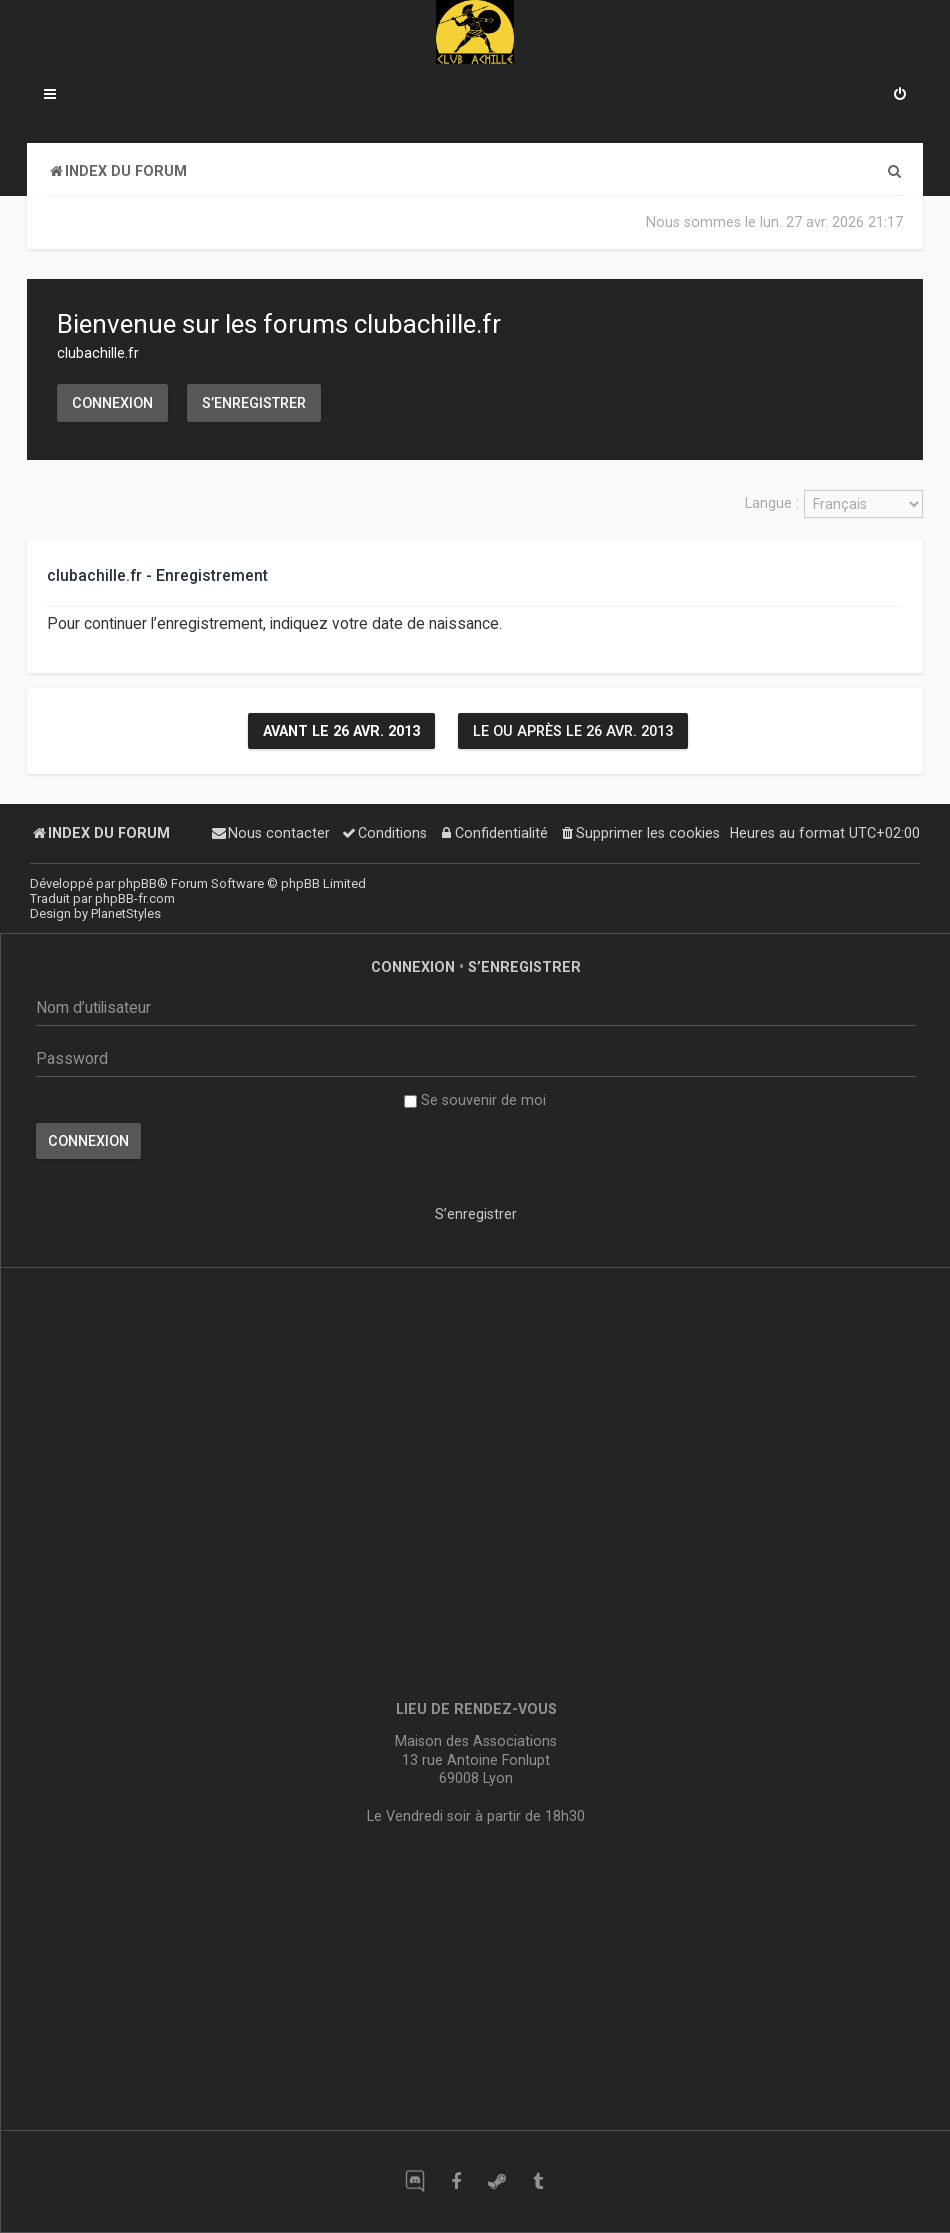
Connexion (112, 403)
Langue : (772, 503)
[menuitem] (900, 96)
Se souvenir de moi (475, 1100)
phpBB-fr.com (135, 898)
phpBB (137, 883)
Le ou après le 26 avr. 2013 (573, 731)
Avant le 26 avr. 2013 (341, 731)
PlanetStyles (126, 913)
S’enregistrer (254, 403)
